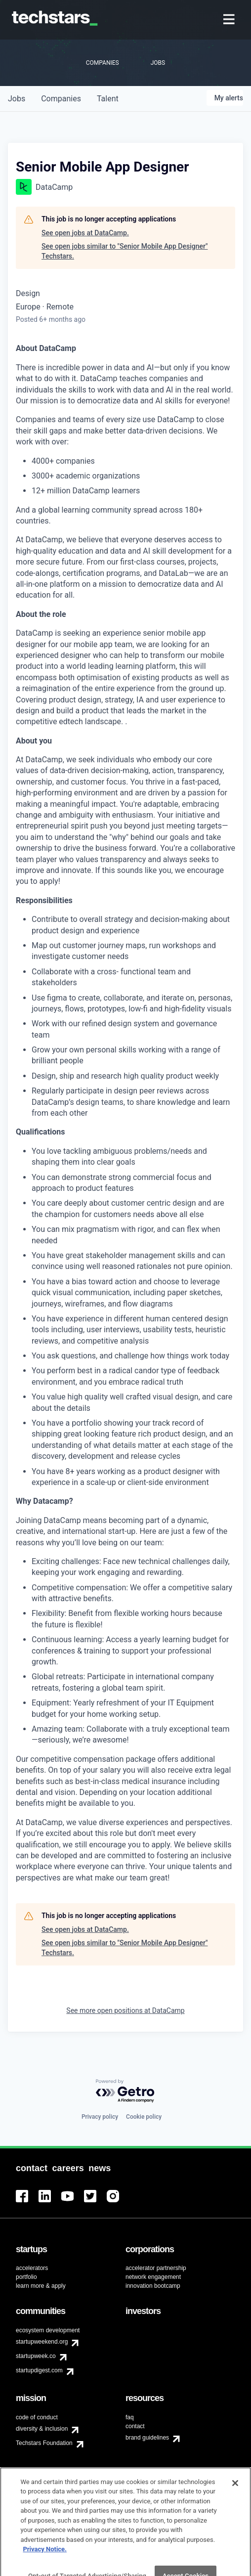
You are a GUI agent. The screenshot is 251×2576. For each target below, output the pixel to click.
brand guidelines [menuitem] (147, 2437)
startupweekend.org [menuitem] (42, 2341)
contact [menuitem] (135, 2426)
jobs (16, 98)
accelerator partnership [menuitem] (156, 2268)
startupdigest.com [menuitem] (39, 2370)
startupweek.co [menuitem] (36, 2356)
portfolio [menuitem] (26, 2276)
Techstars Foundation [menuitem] (44, 2443)
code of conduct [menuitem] (37, 2417)
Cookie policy (144, 2116)
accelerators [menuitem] (32, 2268)
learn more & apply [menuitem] (41, 2285)
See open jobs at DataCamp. (85, 233)
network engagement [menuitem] (153, 2276)
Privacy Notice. (45, 2560)
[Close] (235, 2494)
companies (61, 98)
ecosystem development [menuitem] (48, 2330)
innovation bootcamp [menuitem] (153, 2285)
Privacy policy (100, 2116)
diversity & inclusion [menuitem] (42, 2428)
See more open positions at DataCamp (125, 2010)
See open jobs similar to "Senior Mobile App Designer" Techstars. (125, 251)
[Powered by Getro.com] (125, 2091)
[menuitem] (230, 20)
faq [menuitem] (130, 2417)
